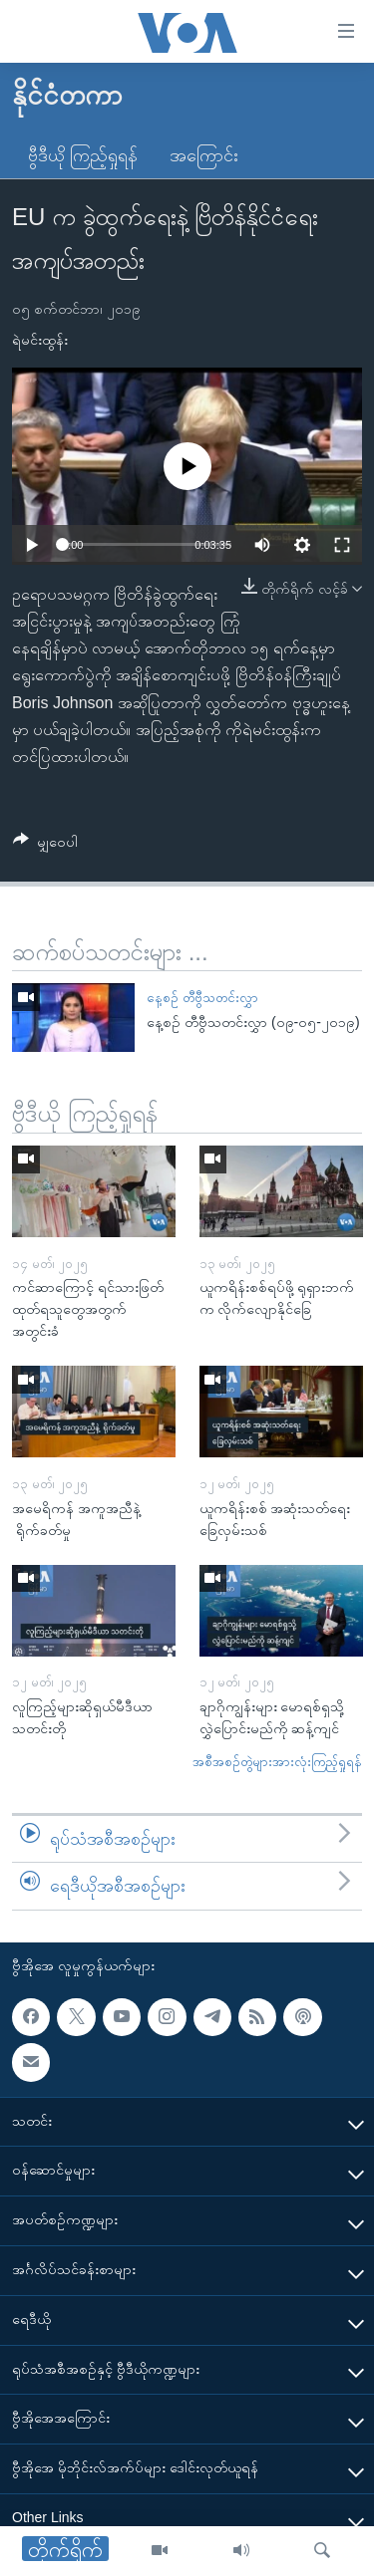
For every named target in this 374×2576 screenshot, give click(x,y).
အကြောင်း (204, 155)
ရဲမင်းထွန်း (40, 340)
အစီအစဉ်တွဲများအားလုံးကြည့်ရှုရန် (277, 1761)
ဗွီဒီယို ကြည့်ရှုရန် (83, 155)
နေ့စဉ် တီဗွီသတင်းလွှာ (202, 997)
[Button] (45, 845)
